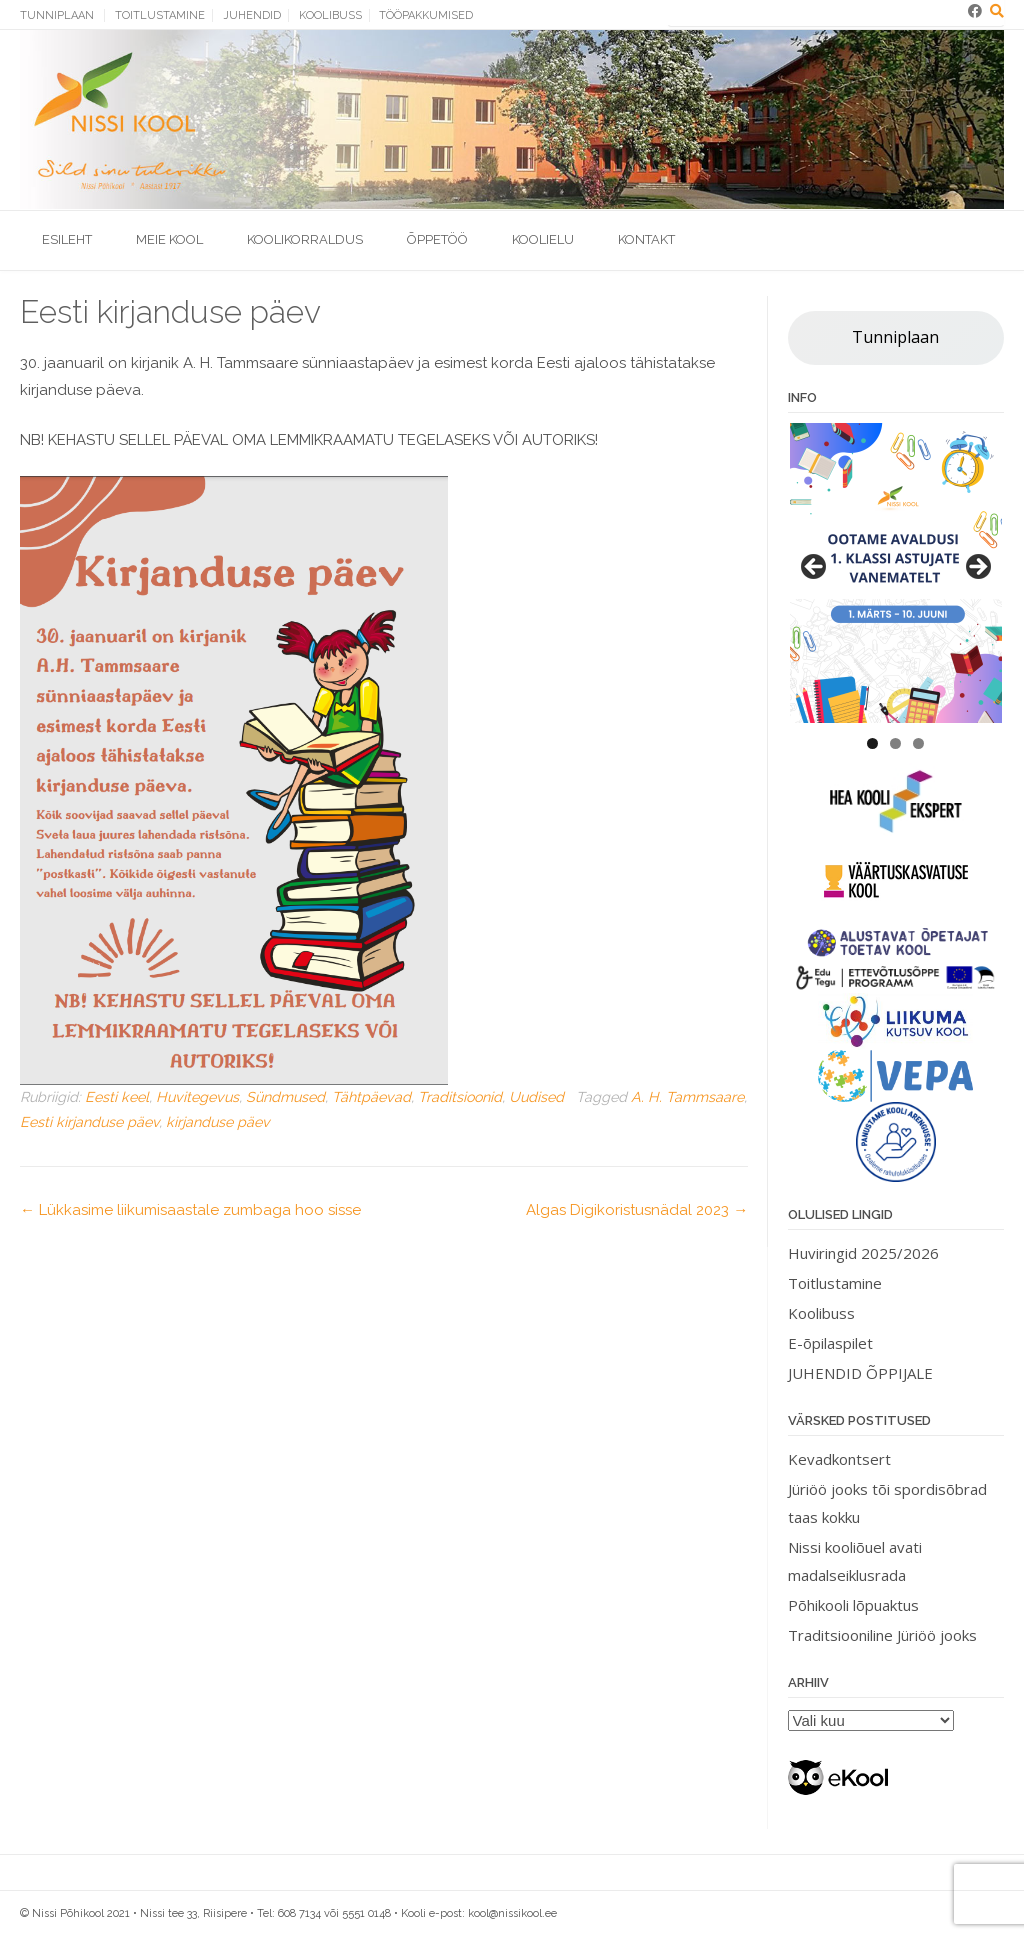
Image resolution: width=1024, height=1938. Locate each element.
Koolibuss (330, 15)
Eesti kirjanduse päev (89, 1122)
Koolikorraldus (305, 239)
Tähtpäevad (371, 1097)
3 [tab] (918, 743)
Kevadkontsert (839, 1459)
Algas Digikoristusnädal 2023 (637, 1210)
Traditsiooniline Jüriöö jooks (882, 1635)
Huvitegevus (197, 1097)
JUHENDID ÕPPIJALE (860, 1373)
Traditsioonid (460, 1097)
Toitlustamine (160, 15)
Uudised (536, 1097)
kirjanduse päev (218, 1122)
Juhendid (252, 15)
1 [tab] (872, 743)
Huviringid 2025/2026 (863, 1253)
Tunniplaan (57, 15)
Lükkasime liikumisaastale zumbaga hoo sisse (190, 1210)
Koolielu (543, 239)
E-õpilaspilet (830, 1343)
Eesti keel (117, 1097)
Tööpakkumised (426, 15)
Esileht (67, 239)
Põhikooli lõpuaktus (853, 1605)
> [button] (977, 568)
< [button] (815, 568)
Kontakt (646, 239)
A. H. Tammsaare (687, 1097)
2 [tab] (895, 743)
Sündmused (285, 1097)
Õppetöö (437, 239)
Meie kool (169, 239)
